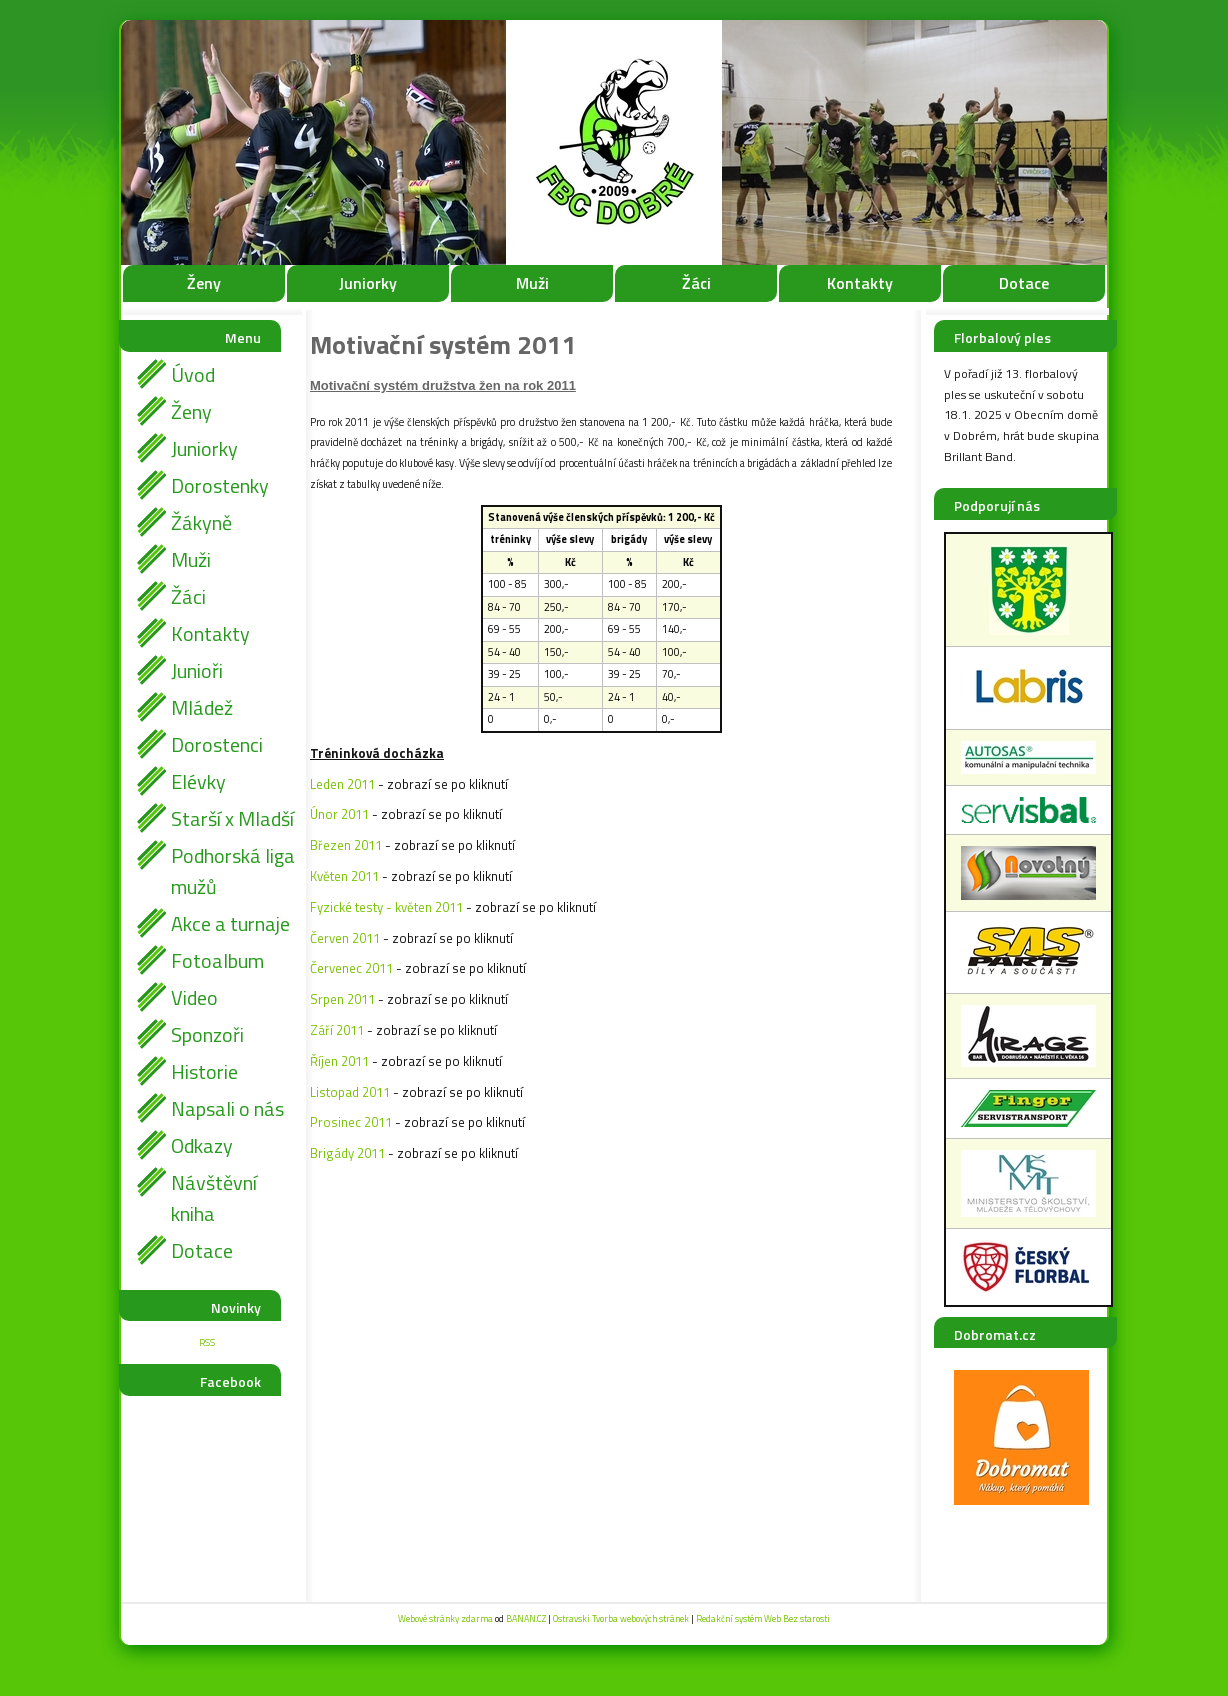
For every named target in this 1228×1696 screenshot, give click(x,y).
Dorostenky (220, 485)
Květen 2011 (344, 876)
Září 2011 (337, 1030)
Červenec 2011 (351, 968)
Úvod (193, 374)
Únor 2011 (339, 814)
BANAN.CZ (526, 1618)
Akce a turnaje (230, 923)
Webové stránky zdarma (445, 1618)
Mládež (202, 707)
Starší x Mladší (232, 818)
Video (194, 997)
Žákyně (201, 522)
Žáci (696, 283)
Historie (204, 1071)
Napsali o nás (227, 1108)
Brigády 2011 (347, 1153)
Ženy (204, 283)
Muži (532, 283)
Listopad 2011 (350, 1092)
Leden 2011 (342, 784)
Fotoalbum (217, 960)
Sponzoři (207, 1034)
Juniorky (368, 283)
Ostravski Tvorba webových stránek (621, 1618)
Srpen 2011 (342, 999)
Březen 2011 (346, 845)
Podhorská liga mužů (233, 871)
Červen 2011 (345, 938)
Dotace (1024, 283)
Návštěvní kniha (214, 1198)
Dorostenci (217, 744)
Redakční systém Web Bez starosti (763, 1618)
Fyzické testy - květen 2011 (386, 907)
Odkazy (202, 1145)
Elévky (198, 781)
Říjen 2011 (339, 1061)
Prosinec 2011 (351, 1122)
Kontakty (860, 283)
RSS (207, 1342)
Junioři (197, 670)
